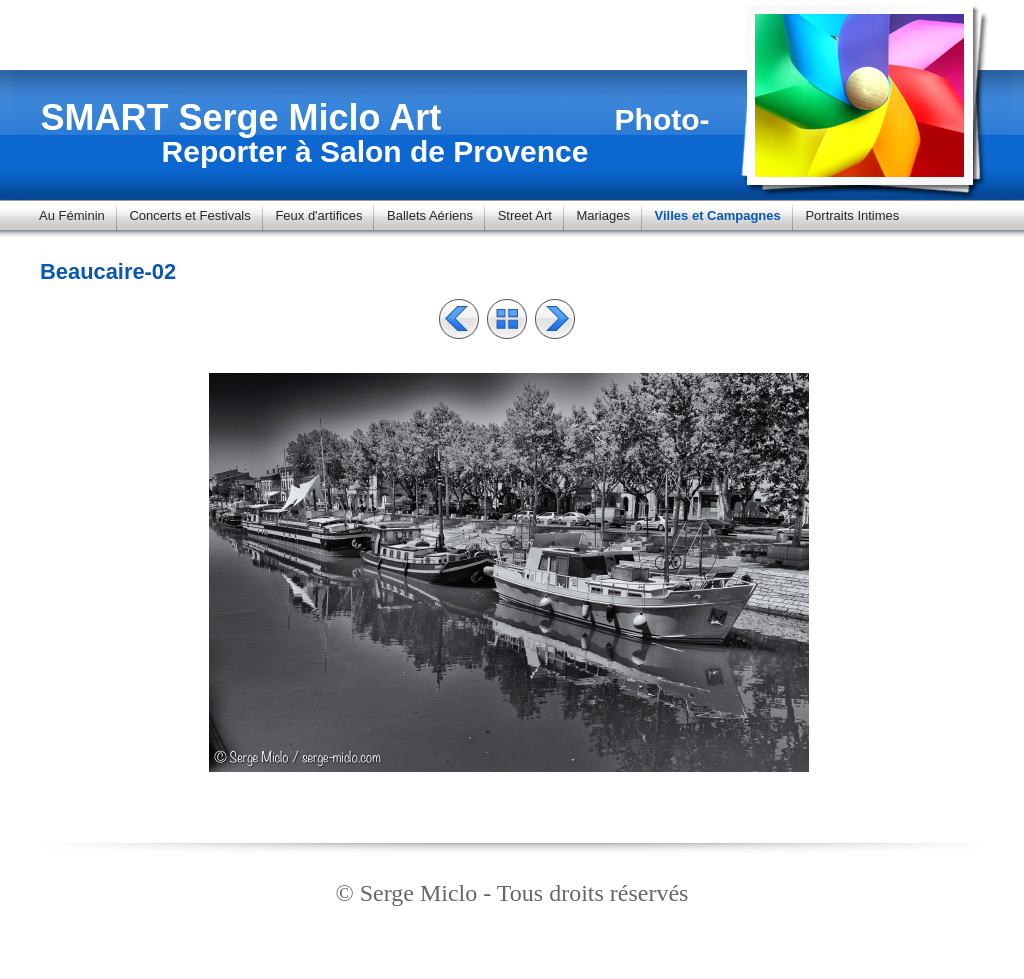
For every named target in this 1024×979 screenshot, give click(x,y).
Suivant (555, 319)
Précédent (459, 319)
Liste (507, 319)
